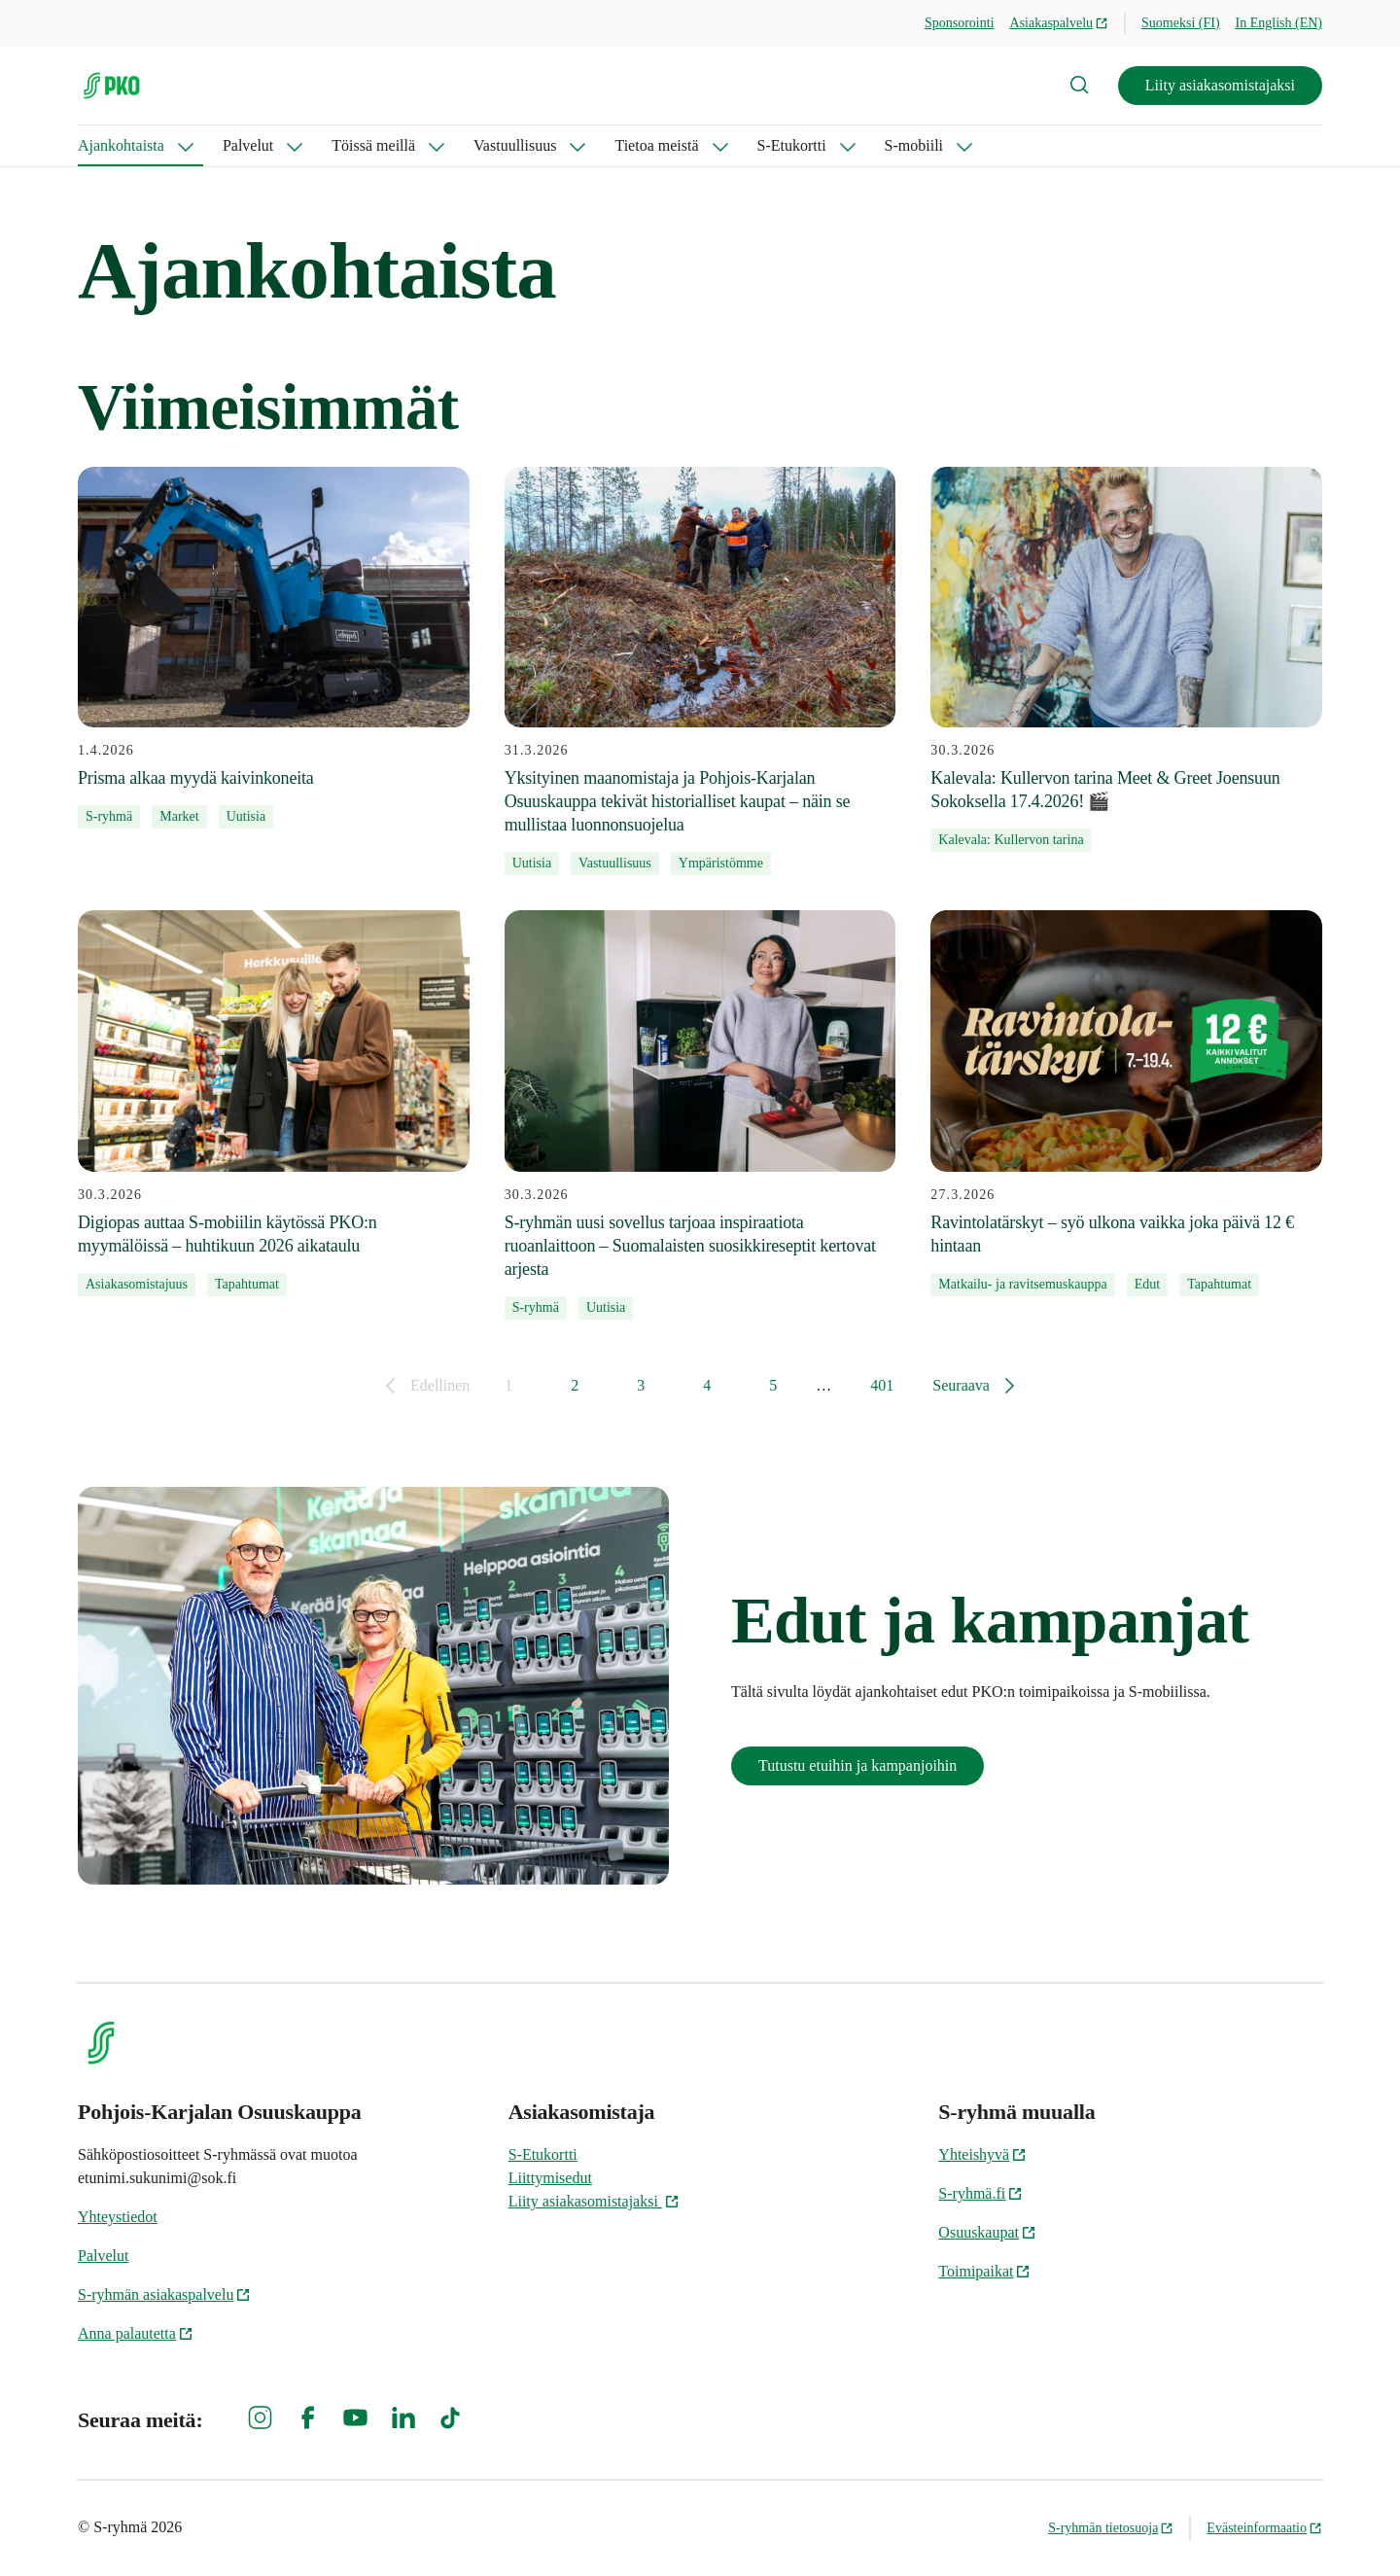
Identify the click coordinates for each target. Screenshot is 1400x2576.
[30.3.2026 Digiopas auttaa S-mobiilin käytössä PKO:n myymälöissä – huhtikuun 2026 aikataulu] (274, 1102)
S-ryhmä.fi (980, 2193)
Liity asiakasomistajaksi (1220, 85)
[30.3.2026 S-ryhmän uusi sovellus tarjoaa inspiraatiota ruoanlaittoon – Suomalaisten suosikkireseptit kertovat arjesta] (700, 1114)
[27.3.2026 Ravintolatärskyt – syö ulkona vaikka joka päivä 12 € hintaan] (1126, 1102)
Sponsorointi (960, 23)
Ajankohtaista (121, 145)
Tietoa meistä (656, 145)
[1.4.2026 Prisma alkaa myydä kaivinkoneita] (274, 648)
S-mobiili (914, 145)
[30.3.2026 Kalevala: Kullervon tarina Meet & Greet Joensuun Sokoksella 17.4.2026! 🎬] (1126, 659)
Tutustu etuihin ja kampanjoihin (857, 1765)
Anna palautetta (135, 2333)
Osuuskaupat (987, 2232)
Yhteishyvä (982, 2154)
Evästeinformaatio (1264, 2528)
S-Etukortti (791, 145)
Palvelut (248, 145)
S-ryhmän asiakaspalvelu (164, 2294)
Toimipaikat (984, 2271)
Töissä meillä (373, 145)
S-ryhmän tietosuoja (1110, 2528)
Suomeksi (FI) (1180, 23)
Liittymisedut (550, 2178)
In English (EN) (1279, 23)
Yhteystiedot (118, 2216)
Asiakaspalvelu (1059, 23)
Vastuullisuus (514, 145)
